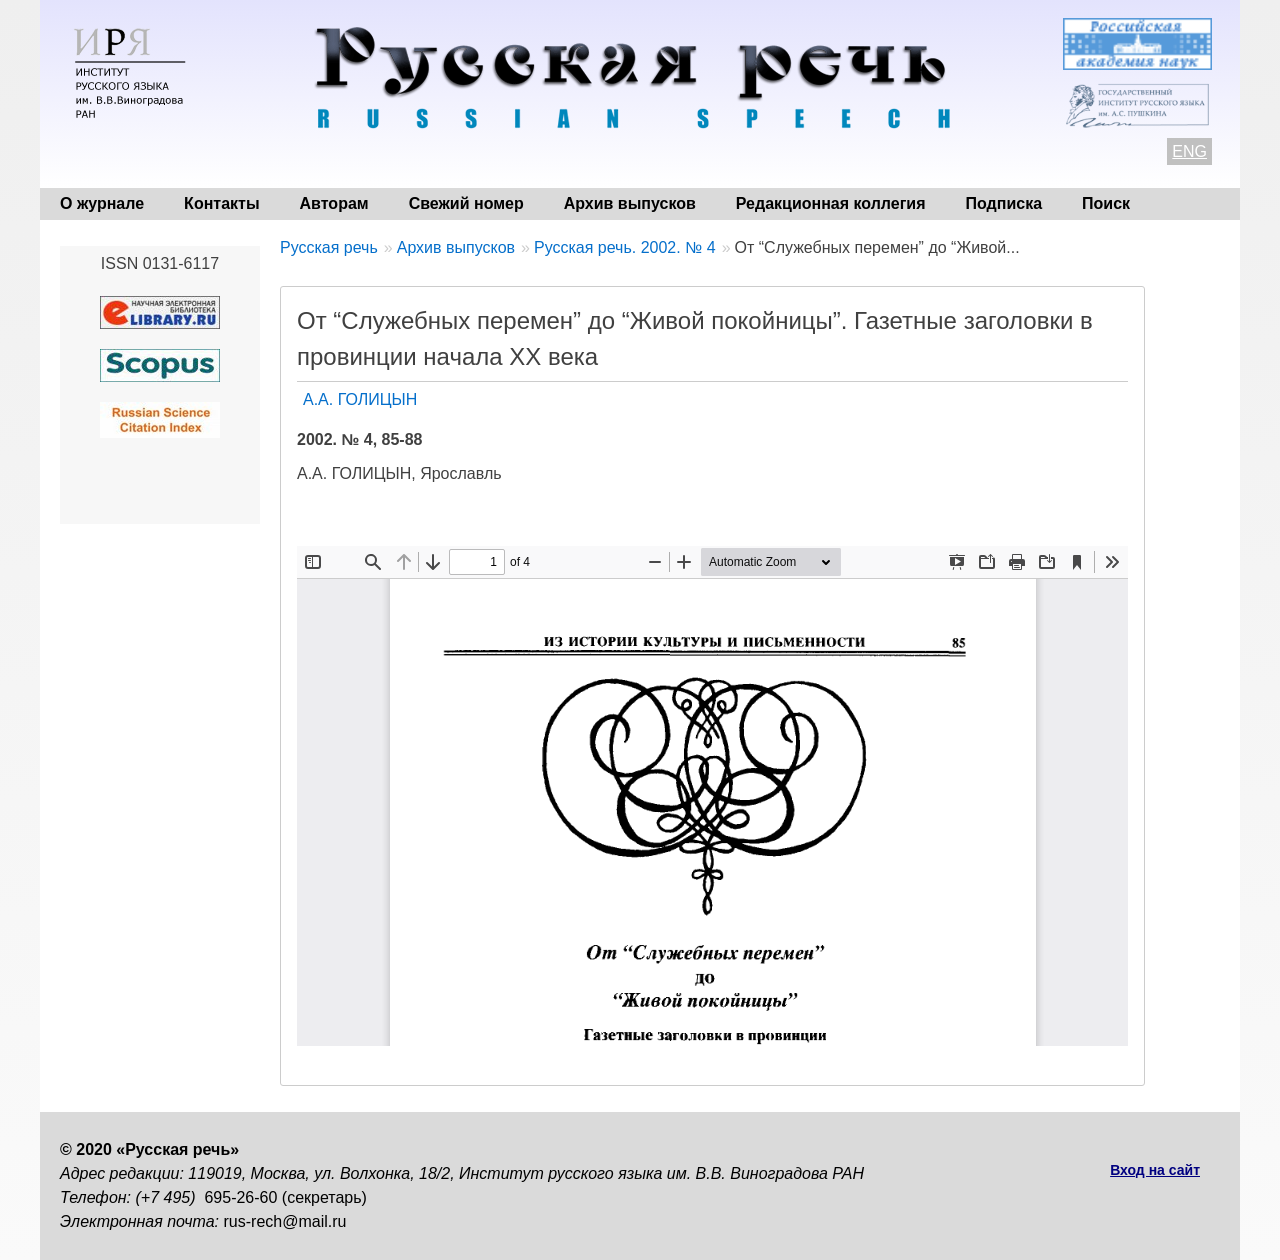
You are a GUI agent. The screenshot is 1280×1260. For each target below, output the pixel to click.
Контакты (221, 203)
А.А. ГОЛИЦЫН (360, 399)
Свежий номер (466, 203)
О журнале (102, 203)
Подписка (1004, 203)
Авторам (334, 203)
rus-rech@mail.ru (285, 1221)
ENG (1189, 151)
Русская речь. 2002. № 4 (625, 247)
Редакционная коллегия (831, 203)
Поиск (1106, 203)
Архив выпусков (630, 203)
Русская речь (329, 247)
